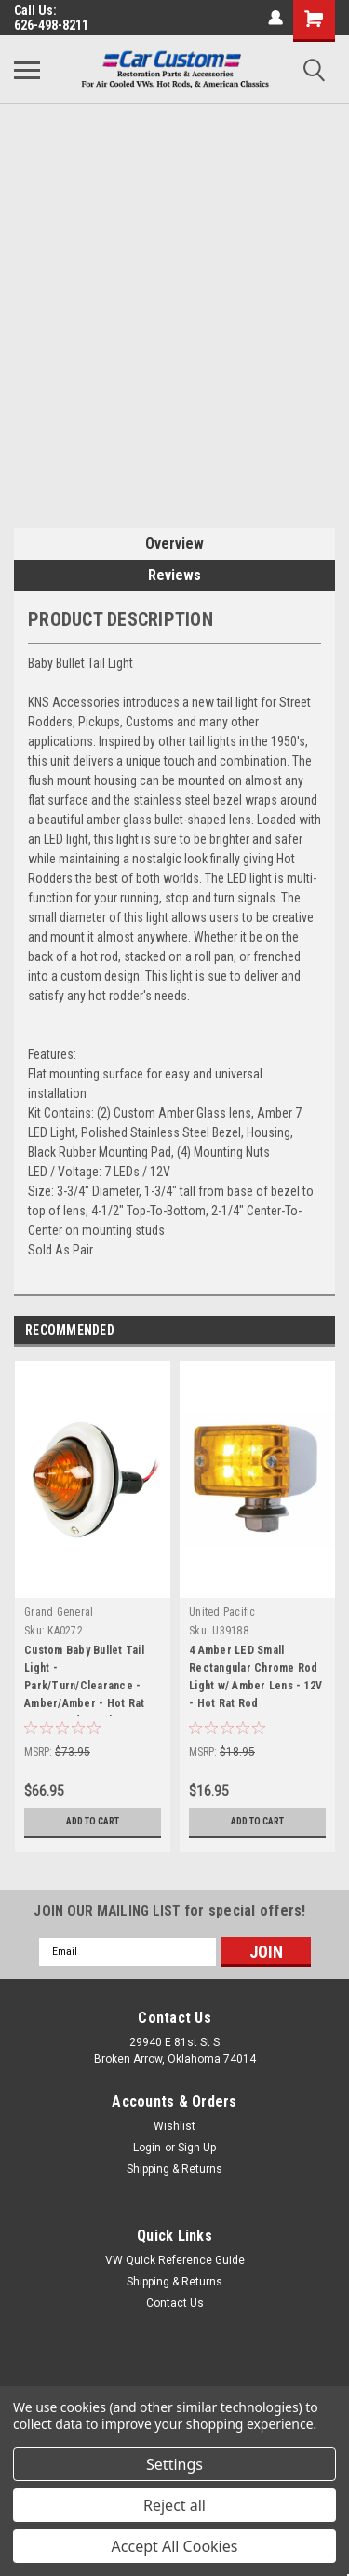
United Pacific (222, 1612)
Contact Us (175, 2303)
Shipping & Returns (174, 2169)
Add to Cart (92, 1821)
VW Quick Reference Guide (175, 2260)
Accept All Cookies (175, 2546)
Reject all (174, 2505)
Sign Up (197, 2147)
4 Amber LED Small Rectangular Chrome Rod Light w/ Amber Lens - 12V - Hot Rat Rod (255, 1677)
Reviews (174, 575)
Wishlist (174, 2126)
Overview (174, 543)
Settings (174, 2464)
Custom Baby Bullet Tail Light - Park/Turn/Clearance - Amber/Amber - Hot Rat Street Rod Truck (84, 1680)
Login (147, 2147)
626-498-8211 (51, 25)
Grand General (58, 1612)
